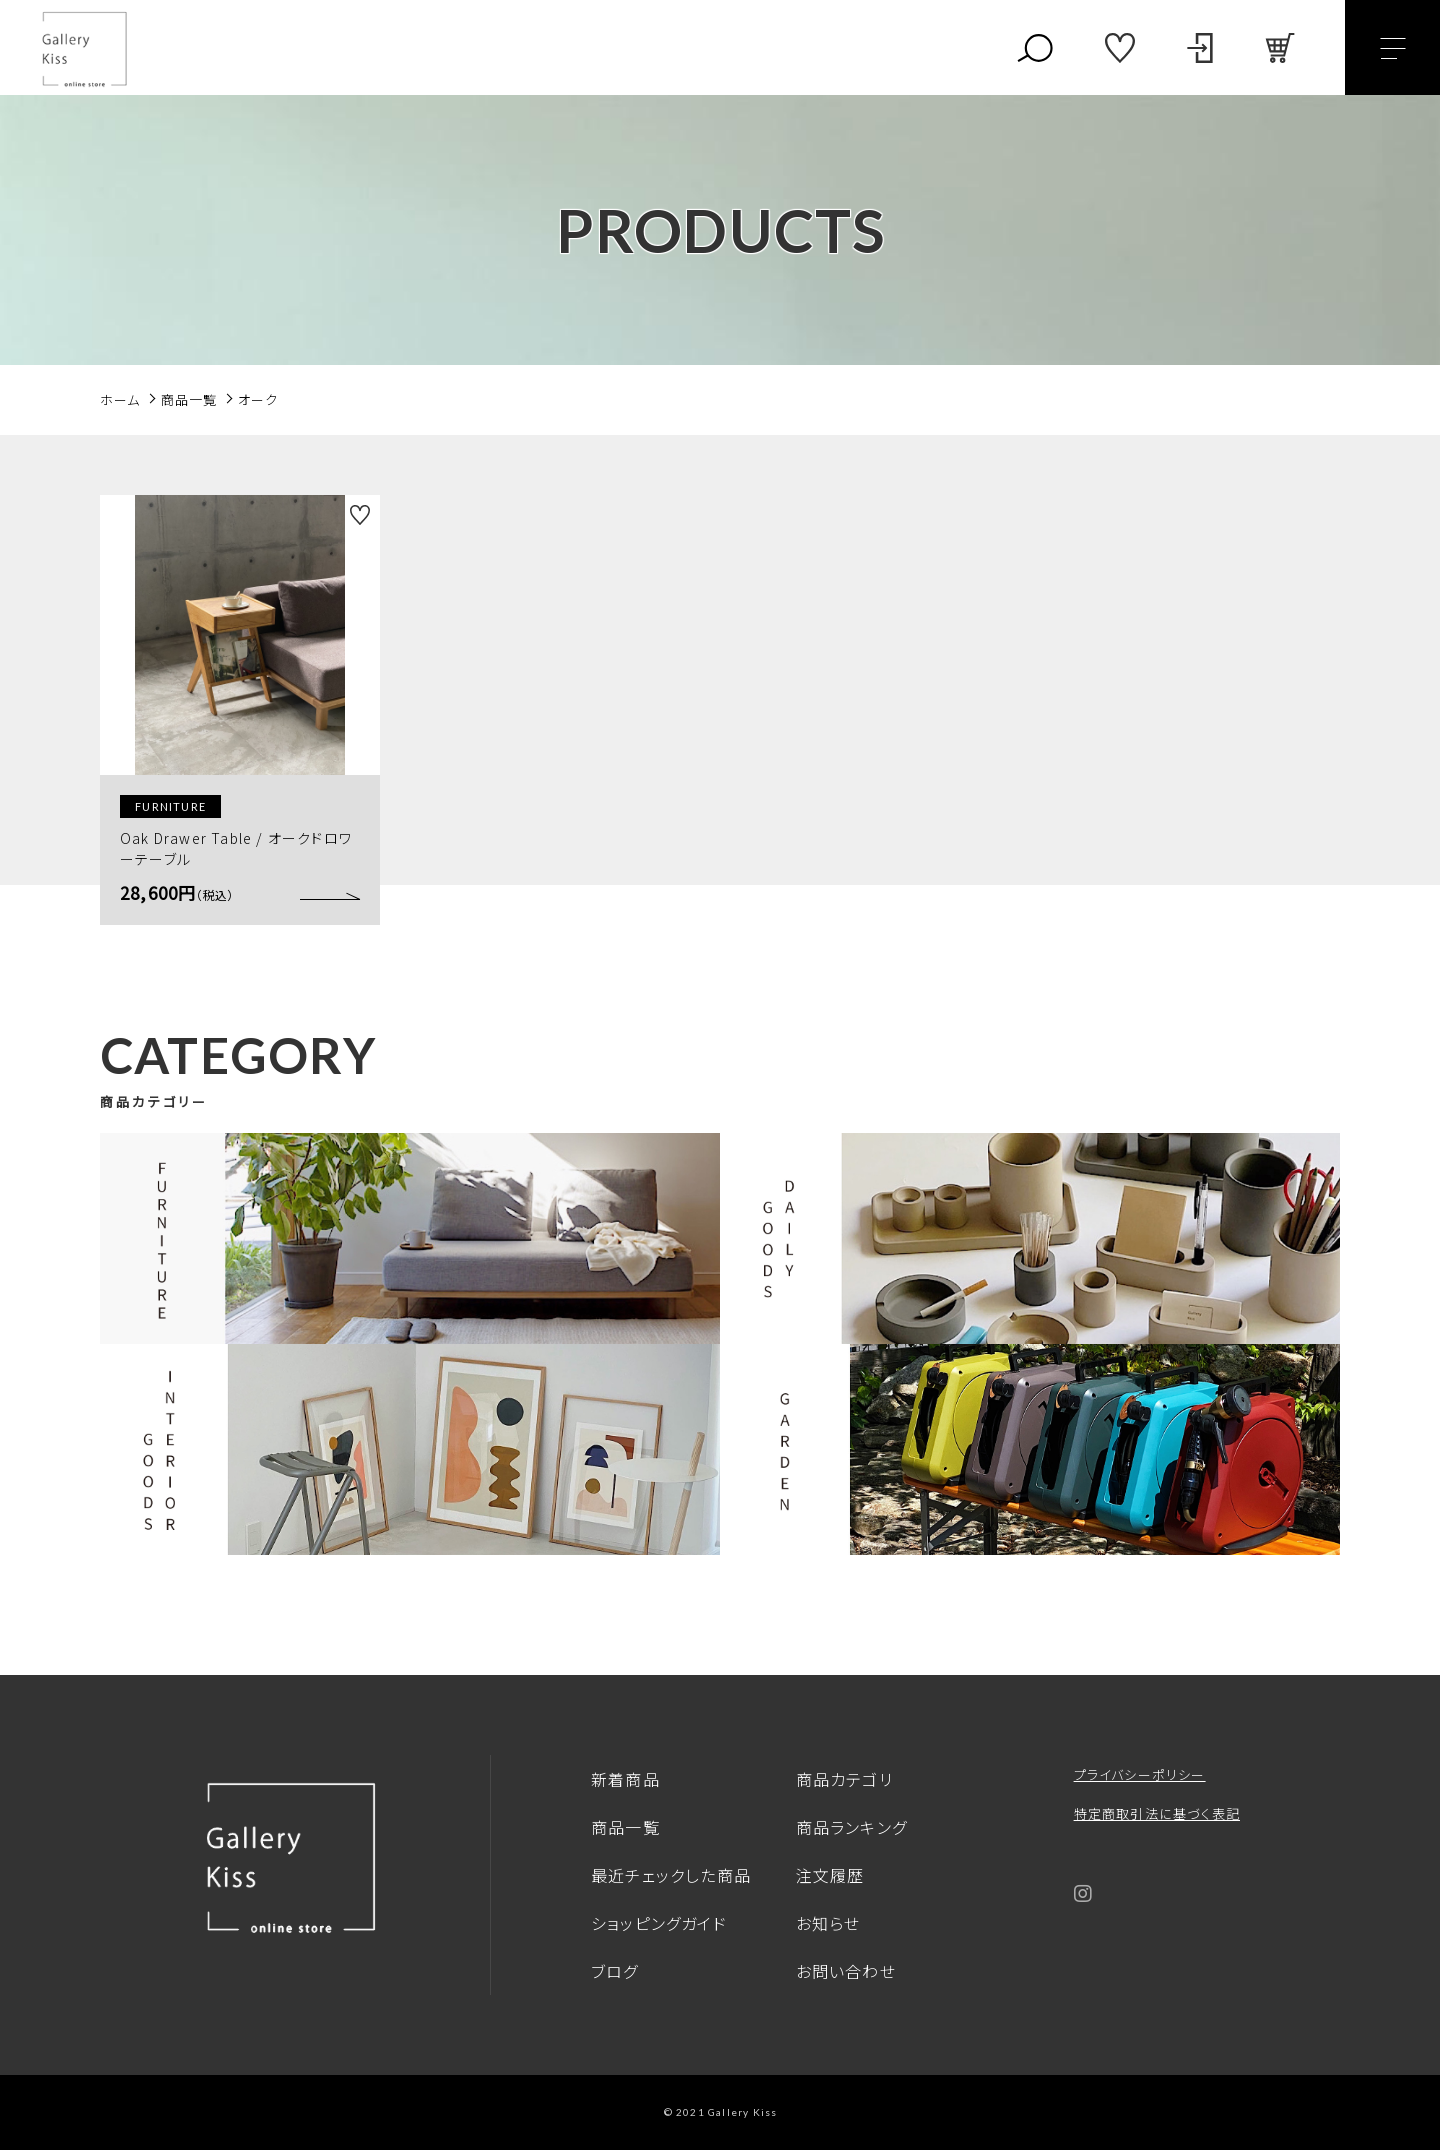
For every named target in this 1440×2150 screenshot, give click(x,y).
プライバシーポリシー (1140, 1774)
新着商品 (625, 1779)
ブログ (615, 1971)
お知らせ (828, 1923)
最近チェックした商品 (671, 1875)
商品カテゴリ (844, 1779)
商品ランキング (851, 1827)
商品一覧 (625, 1827)
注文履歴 (830, 1875)
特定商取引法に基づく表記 (1157, 1813)
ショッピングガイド (659, 1923)
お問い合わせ (846, 1971)
